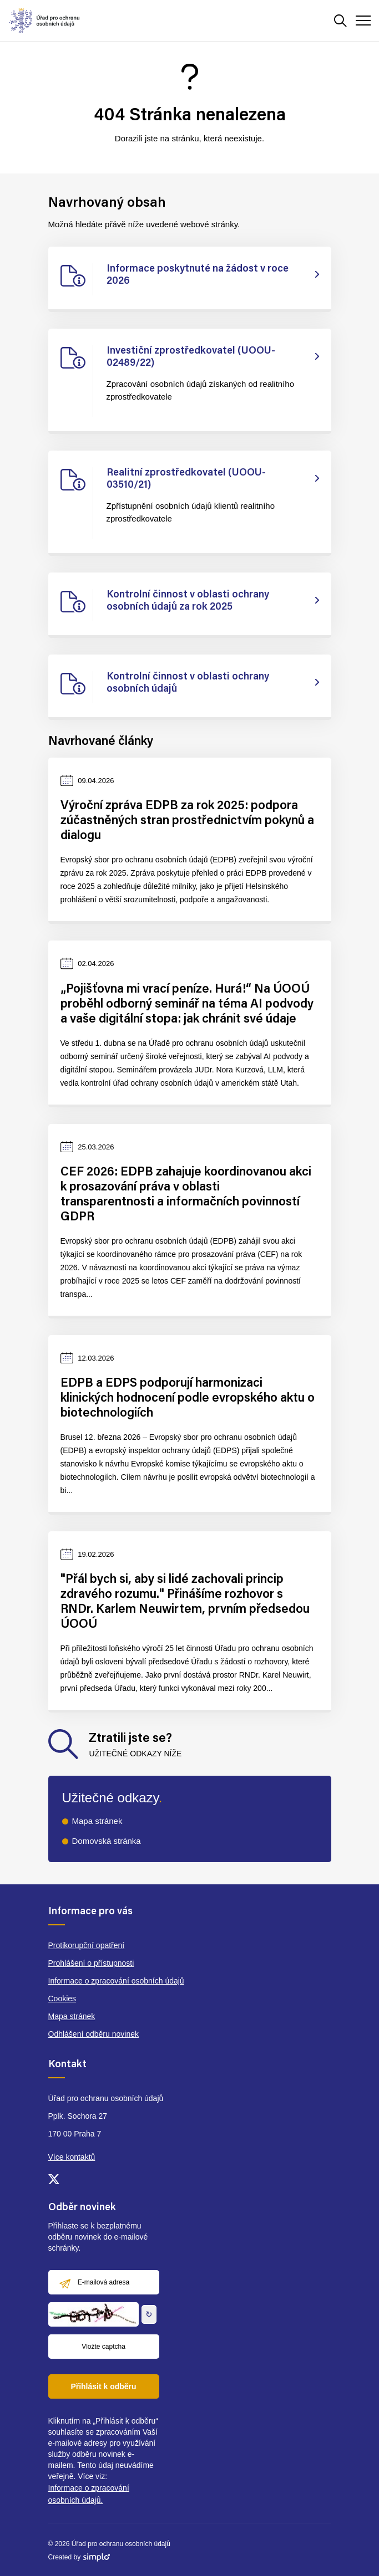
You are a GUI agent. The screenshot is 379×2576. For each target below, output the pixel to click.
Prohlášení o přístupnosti (91, 1963)
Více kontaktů (71, 2157)
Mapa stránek (97, 1821)
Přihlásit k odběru (103, 2386)
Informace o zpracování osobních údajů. (88, 2494)
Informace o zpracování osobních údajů (116, 1980)
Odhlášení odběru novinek (93, 2034)
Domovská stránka (106, 1841)
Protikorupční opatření (86, 1945)
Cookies (62, 1998)
